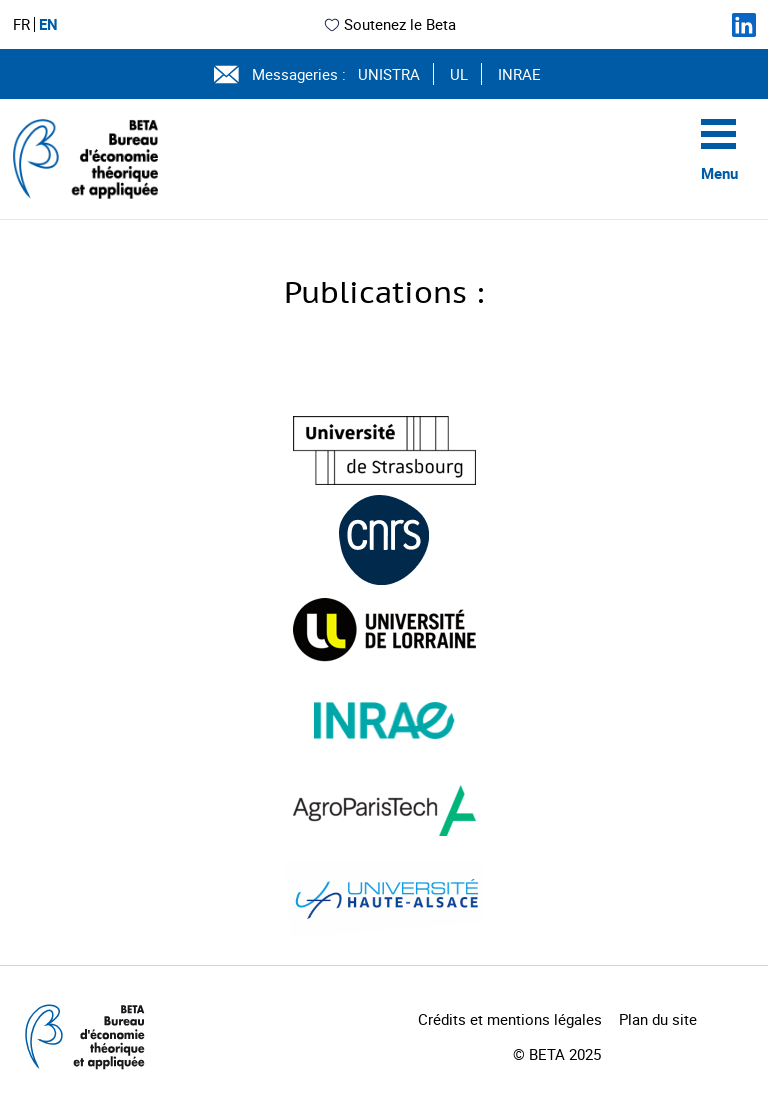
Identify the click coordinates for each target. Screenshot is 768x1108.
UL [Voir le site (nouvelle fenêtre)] (459, 74)
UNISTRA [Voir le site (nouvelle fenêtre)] (389, 74)
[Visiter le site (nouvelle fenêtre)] (384, 450)
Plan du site (658, 1019)
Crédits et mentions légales (510, 1019)
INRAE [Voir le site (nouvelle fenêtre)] (519, 74)
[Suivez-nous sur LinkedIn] (744, 25)
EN (48, 24)
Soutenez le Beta (389, 24)
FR (21, 24)
